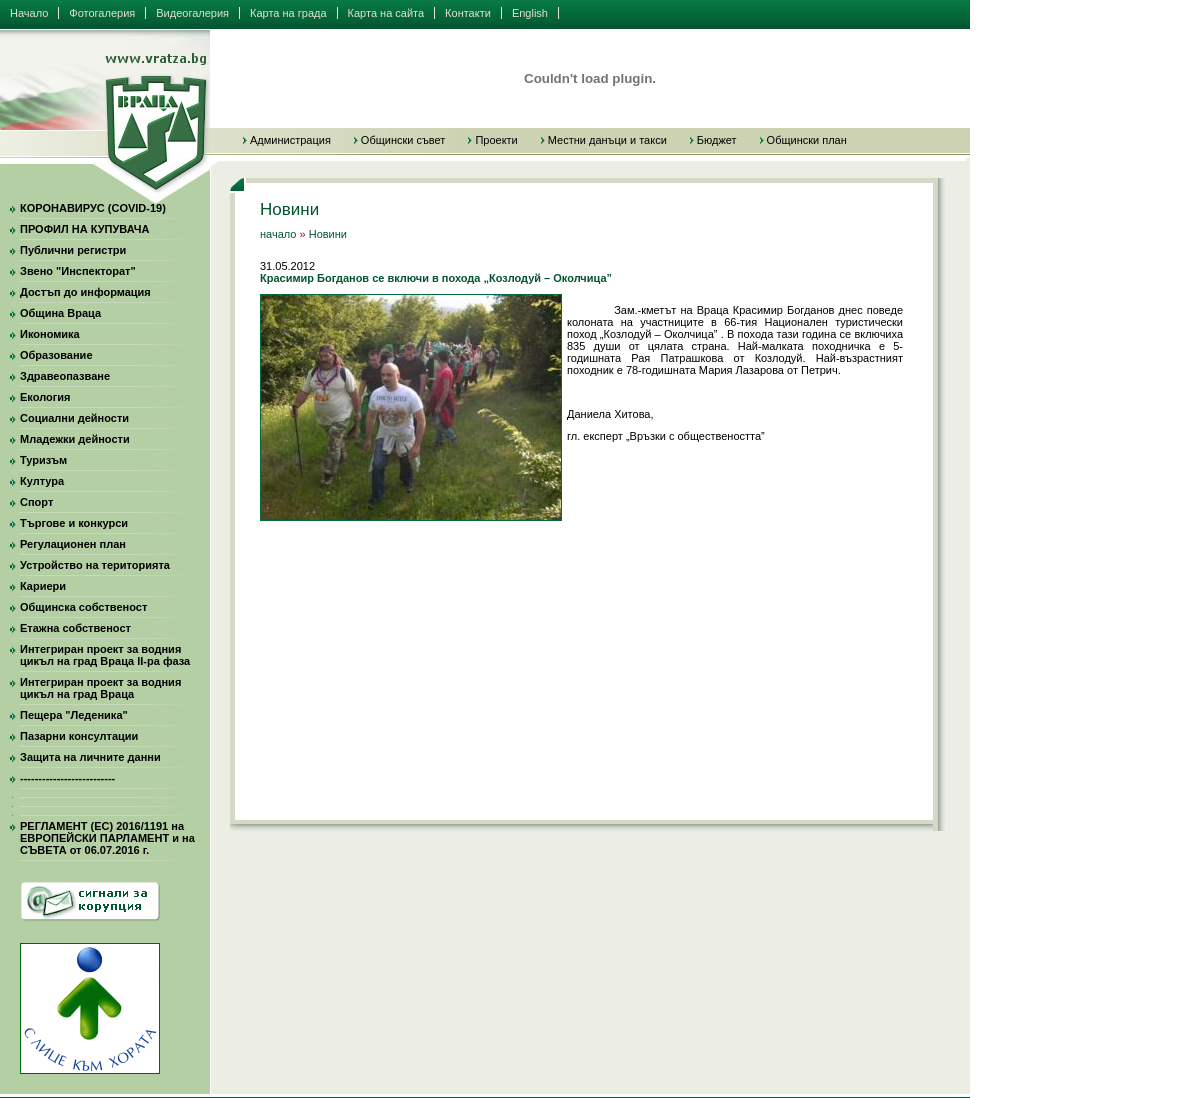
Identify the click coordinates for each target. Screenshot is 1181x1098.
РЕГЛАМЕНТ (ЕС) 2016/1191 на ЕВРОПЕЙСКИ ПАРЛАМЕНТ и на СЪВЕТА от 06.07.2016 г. (107, 838)
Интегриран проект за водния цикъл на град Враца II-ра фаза (105, 655)
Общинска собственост (83, 607)
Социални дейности (74, 418)
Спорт (36, 502)
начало (278, 234)
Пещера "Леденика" (74, 715)
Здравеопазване (65, 376)
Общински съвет (403, 140)
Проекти (496, 140)
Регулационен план (73, 544)
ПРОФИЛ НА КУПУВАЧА (84, 229)
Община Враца (60, 313)
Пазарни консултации (79, 736)
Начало (29, 13)
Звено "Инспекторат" (78, 271)
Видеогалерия (192, 13)
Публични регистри (73, 250)
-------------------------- (67, 778)
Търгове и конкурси (74, 523)
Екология (45, 397)
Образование (56, 355)
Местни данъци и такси (607, 140)
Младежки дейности (75, 439)
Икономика (50, 334)
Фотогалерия (102, 13)
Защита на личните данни (90, 757)
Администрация (290, 140)
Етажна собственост (75, 628)
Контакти (468, 13)
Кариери (43, 586)
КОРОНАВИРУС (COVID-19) (93, 208)
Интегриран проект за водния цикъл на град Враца (100, 688)
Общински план (807, 140)
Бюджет (717, 140)
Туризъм (43, 460)
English (530, 13)
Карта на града (288, 13)
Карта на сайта (386, 13)
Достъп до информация (85, 292)
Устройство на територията (95, 565)
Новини (328, 234)
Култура (42, 481)
